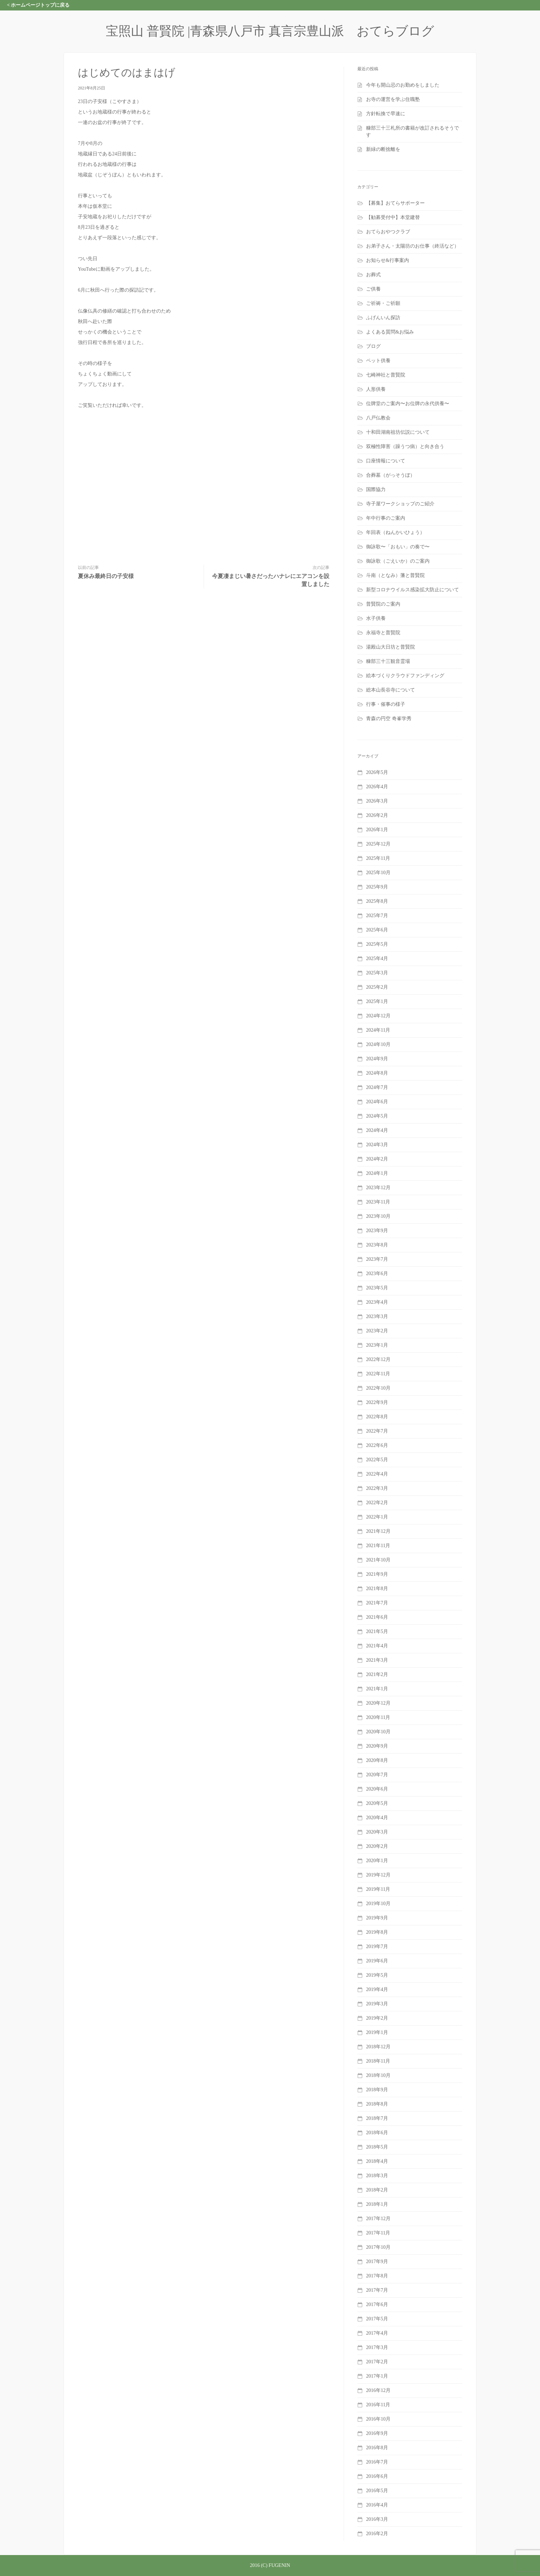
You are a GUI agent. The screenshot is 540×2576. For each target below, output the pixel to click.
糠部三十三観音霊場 (388, 661)
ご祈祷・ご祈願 (383, 303)
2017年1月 (377, 2376)
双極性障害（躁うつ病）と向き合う (405, 446)
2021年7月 (377, 1602)
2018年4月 (377, 2161)
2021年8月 (377, 1588)
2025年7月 (377, 915)
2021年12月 (378, 1531)
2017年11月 (378, 2232)
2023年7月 (377, 1259)
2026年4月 (377, 786)
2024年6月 (377, 1101)
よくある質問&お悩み (390, 332)
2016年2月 (377, 2533)
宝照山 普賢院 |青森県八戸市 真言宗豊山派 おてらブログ (270, 31)
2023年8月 (377, 1244)
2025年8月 (377, 901)
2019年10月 (378, 1903)
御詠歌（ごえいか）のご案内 (398, 561)
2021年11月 (378, 1545)
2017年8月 (377, 2275)
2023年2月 (377, 1330)
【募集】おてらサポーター (395, 203)
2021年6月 (377, 1617)
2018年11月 (378, 2061)
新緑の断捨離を (383, 149)
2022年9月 (377, 1402)
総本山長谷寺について (390, 690)
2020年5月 (377, 1803)
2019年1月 (377, 2032)
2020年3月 (377, 1832)
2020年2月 (377, 1846)
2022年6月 (377, 1445)
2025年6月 (377, 929)
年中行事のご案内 (385, 518)
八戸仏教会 (378, 417)
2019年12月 (378, 1875)
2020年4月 (377, 1817)
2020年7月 (377, 1774)
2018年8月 (377, 2104)
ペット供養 (378, 360)
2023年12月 (378, 1187)
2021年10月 (378, 1560)
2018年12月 (378, 2046)
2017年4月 (377, 2333)
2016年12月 (378, 2390)
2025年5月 (377, 944)
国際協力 (376, 489)
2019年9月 (377, 1917)
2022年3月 (377, 1488)
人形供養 (376, 389)
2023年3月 (377, 1316)
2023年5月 (377, 1287)
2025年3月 (377, 972)
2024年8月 (377, 1073)
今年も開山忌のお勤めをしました (402, 85)
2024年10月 (378, 1044)
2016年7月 (377, 2462)
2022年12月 (378, 1359)
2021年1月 (377, 1688)
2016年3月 (377, 2519)
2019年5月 (377, 1975)
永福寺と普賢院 (383, 632)
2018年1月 (377, 2204)
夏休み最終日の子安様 (106, 576)
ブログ (373, 346)
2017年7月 (377, 2290)
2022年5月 (377, 1459)
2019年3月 (377, 2003)
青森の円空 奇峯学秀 (388, 718)
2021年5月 (377, 1631)
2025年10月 (378, 872)
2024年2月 (377, 1159)
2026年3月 (377, 801)
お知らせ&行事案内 (387, 260)
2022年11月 (378, 1373)
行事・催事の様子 (385, 704)
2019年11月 (378, 1889)
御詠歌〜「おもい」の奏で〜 (398, 546)
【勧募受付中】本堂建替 (393, 217)
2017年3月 (377, 2347)
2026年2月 (377, 815)
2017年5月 (377, 2318)
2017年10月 (378, 2247)
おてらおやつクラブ (388, 231)
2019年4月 (377, 1989)
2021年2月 (377, 1674)
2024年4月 (377, 1130)
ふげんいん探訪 (383, 317)
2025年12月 (378, 844)
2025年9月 (377, 887)
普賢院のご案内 (383, 604)
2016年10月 (378, 2419)
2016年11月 (378, 2404)
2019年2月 (377, 2018)
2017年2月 (377, 2361)
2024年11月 (378, 1030)
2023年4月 (377, 1302)
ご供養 (373, 289)
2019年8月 (377, 1932)
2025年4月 (377, 958)
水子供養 (376, 618)
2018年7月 (377, 2118)
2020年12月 (378, 1703)
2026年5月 (377, 772)
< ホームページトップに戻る (38, 5)
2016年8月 (377, 2447)
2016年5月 (377, 2490)
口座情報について (385, 460)
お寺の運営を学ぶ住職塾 (393, 99)
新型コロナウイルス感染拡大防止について (412, 589)
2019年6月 (377, 1960)
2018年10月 (378, 2075)
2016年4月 (377, 2505)
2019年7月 (377, 1946)
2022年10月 (378, 1388)
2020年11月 (378, 1717)
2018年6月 (377, 2132)
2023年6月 (377, 1273)
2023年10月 (378, 1216)
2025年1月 (377, 1001)
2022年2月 (377, 1502)
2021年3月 (377, 1660)
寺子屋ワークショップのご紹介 (400, 503)
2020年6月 (377, 1789)
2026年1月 (377, 829)
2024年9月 (377, 1058)
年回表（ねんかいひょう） (395, 532)
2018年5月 (377, 2147)
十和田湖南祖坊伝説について (398, 432)
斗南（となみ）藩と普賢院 (395, 575)
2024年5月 (377, 1116)
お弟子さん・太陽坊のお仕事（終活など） (412, 246)
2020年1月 (377, 1860)
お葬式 (373, 274)
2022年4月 (377, 1474)
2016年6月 (377, 2476)
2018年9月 (377, 2089)
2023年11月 (378, 1202)
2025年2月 (377, 987)
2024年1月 (377, 1173)
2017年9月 (377, 2261)
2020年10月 (378, 1731)
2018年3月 (377, 2175)
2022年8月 (377, 1416)
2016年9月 (377, 2433)
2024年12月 (378, 1015)
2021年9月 (377, 1574)
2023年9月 (377, 1230)
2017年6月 (377, 2304)
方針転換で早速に (385, 113)
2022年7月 (377, 1431)
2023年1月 (377, 1345)
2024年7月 (377, 1087)
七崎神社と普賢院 (385, 375)
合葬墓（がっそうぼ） (390, 475)
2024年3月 (377, 1144)
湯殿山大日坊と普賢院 (390, 647)
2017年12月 (378, 2218)
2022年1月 (377, 1517)
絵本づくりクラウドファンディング (405, 675)
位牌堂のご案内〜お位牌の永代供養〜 (407, 403)
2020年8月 (377, 1760)
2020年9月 (377, 1746)
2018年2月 (377, 2190)
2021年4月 (377, 1645)
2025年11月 (378, 858)
